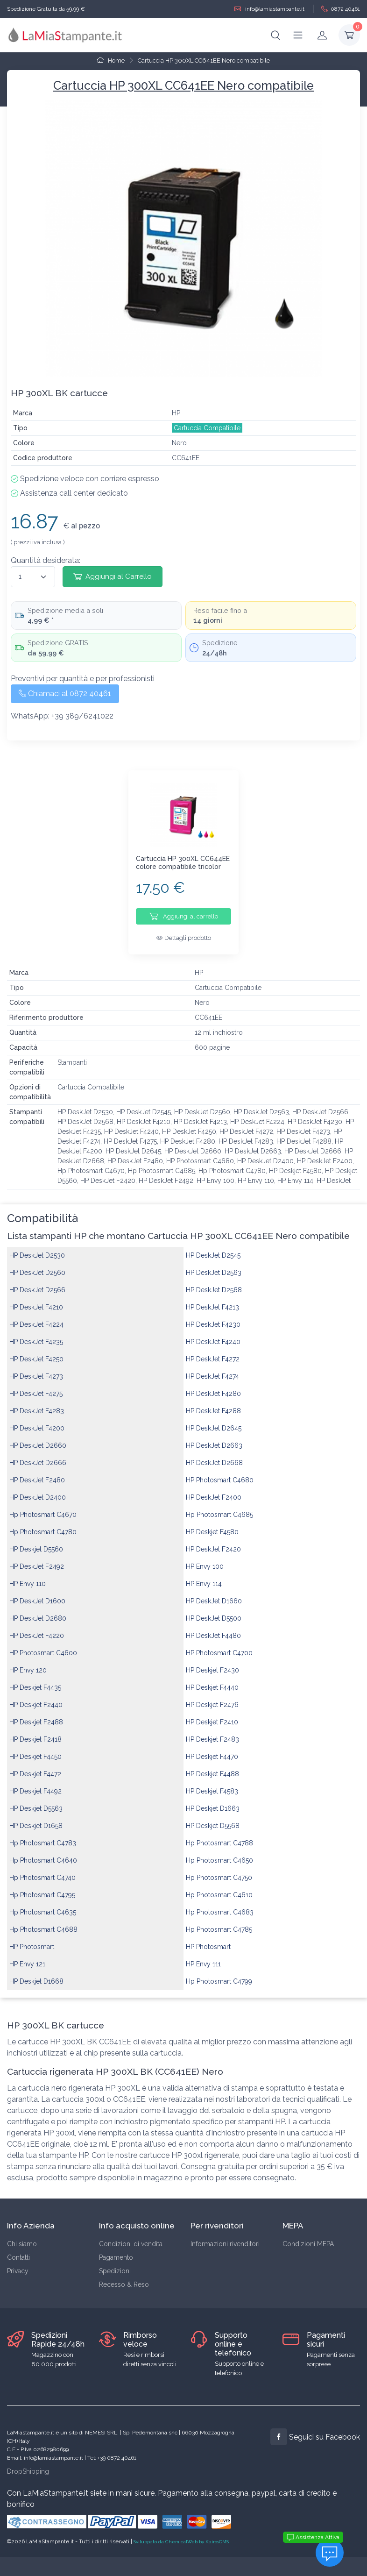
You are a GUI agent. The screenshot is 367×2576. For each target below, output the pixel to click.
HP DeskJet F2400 (213, 1490)
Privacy (17, 2264)
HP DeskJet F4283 (36, 1404)
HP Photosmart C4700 (219, 1646)
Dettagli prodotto (183, 937)
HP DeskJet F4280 (213, 1386)
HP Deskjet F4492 (35, 1784)
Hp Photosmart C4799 (219, 1974)
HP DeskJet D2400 (37, 1490)
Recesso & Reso (124, 2277)
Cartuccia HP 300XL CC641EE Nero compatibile (204, 60)
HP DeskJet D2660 (37, 1438)
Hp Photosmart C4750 (219, 1870)
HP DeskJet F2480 (37, 1473)
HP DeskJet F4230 (213, 1317)
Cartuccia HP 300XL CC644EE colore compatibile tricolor (183, 862)
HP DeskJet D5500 (213, 1611)
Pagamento (116, 2250)
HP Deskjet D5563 (36, 1801)
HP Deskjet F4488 (212, 1767)
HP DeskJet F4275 (36, 1386)
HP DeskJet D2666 (37, 1455)
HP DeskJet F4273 (36, 1369)
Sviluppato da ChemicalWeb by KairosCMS (181, 2534)
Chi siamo (22, 2237)
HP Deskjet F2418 (35, 1732)
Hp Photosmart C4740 (42, 1870)
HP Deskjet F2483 (212, 1732)
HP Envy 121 (27, 1957)
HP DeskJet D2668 (214, 1455)
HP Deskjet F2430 (212, 1663)
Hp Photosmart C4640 (43, 1853)
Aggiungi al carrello (183, 916)
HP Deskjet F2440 (36, 1697)
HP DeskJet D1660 (214, 1594)
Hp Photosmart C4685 (219, 1507)
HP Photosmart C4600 (43, 1646)
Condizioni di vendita (130, 2237)
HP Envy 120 (28, 1663)
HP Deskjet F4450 (35, 1749)
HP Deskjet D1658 (36, 1818)
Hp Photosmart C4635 (42, 1905)
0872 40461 (340, 9)
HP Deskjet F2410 (212, 1715)
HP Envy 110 (27, 1576)
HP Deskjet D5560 (36, 1542)
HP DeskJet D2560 (37, 1265)
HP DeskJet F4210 (36, 1300)
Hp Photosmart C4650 (219, 1853)
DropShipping (28, 2464)
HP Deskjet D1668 (36, 1974)
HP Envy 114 (204, 1576)
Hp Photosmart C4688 (43, 1922)
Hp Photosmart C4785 (219, 1922)
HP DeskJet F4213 (212, 1300)
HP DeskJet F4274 (212, 1369)
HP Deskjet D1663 (213, 1801)
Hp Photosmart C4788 (219, 1836)
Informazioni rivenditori (225, 2237)
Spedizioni (115, 2264)
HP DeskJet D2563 (213, 1265)
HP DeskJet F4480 (213, 1628)
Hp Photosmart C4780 (43, 1525)
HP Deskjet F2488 (36, 1715)
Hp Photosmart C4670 (43, 1507)
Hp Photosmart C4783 (42, 1836)
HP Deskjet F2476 (212, 1697)
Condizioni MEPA (308, 2237)
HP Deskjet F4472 (35, 1767)
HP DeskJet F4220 (36, 1628)
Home (111, 60)
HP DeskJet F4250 (36, 1352)
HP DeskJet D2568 (214, 1283)
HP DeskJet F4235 (36, 1334)
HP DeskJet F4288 (213, 1404)
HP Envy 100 (205, 1559)
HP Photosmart (31, 1939)
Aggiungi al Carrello (112, 576)
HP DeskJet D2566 (37, 1283)
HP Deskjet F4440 (212, 1680)
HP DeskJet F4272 (213, 1352)
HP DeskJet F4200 (36, 1421)
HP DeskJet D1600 (37, 1594)
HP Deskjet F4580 (212, 1525)
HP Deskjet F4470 (212, 1749)
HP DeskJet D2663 (214, 1438)
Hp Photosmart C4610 (219, 1888)
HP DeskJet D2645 (213, 1421)
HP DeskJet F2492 (36, 1559)
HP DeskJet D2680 (37, 1611)
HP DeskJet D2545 (213, 1248)
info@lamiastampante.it (269, 9)
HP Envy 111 (203, 1957)
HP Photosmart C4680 (220, 1473)
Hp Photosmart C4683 (220, 1905)
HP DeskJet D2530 (37, 1248)
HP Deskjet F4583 (212, 1784)
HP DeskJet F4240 (213, 1334)
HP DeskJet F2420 (213, 1542)
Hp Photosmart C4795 (42, 1888)
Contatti (18, 2250)
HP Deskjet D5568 (213, 1818)
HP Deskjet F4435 (35, 1680)
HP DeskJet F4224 (36, 1317)
